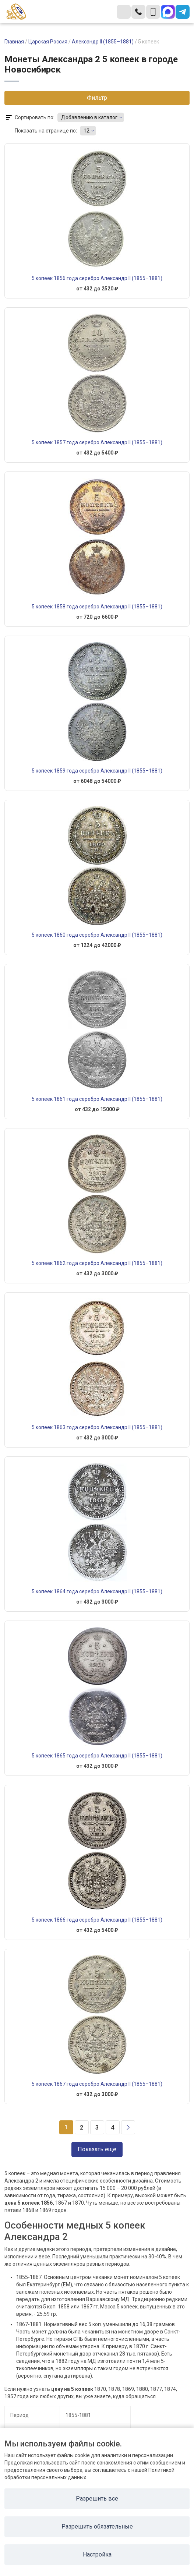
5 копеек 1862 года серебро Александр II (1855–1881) (97, 1263)
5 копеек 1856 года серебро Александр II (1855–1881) (97, 278)
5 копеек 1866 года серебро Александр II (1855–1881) (97, 1920)
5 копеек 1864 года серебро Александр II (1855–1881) (97, 1591)
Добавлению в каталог (89, 117)
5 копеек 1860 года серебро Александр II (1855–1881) (97, 935)
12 (86, 131)
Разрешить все (97, 2498)
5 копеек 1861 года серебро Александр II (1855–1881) (97, 1099)
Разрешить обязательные (97, 2526)
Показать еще (97, 2149)
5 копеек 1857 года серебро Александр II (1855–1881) (97, 442)
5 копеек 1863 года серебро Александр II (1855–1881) (97, 1427)
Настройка (97, 2554)
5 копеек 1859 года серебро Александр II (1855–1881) (97, 771)
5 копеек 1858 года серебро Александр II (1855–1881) (97, 606)
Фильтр (97, 97)
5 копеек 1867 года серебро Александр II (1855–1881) (97, 2084)
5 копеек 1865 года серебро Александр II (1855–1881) (97, 1756)
